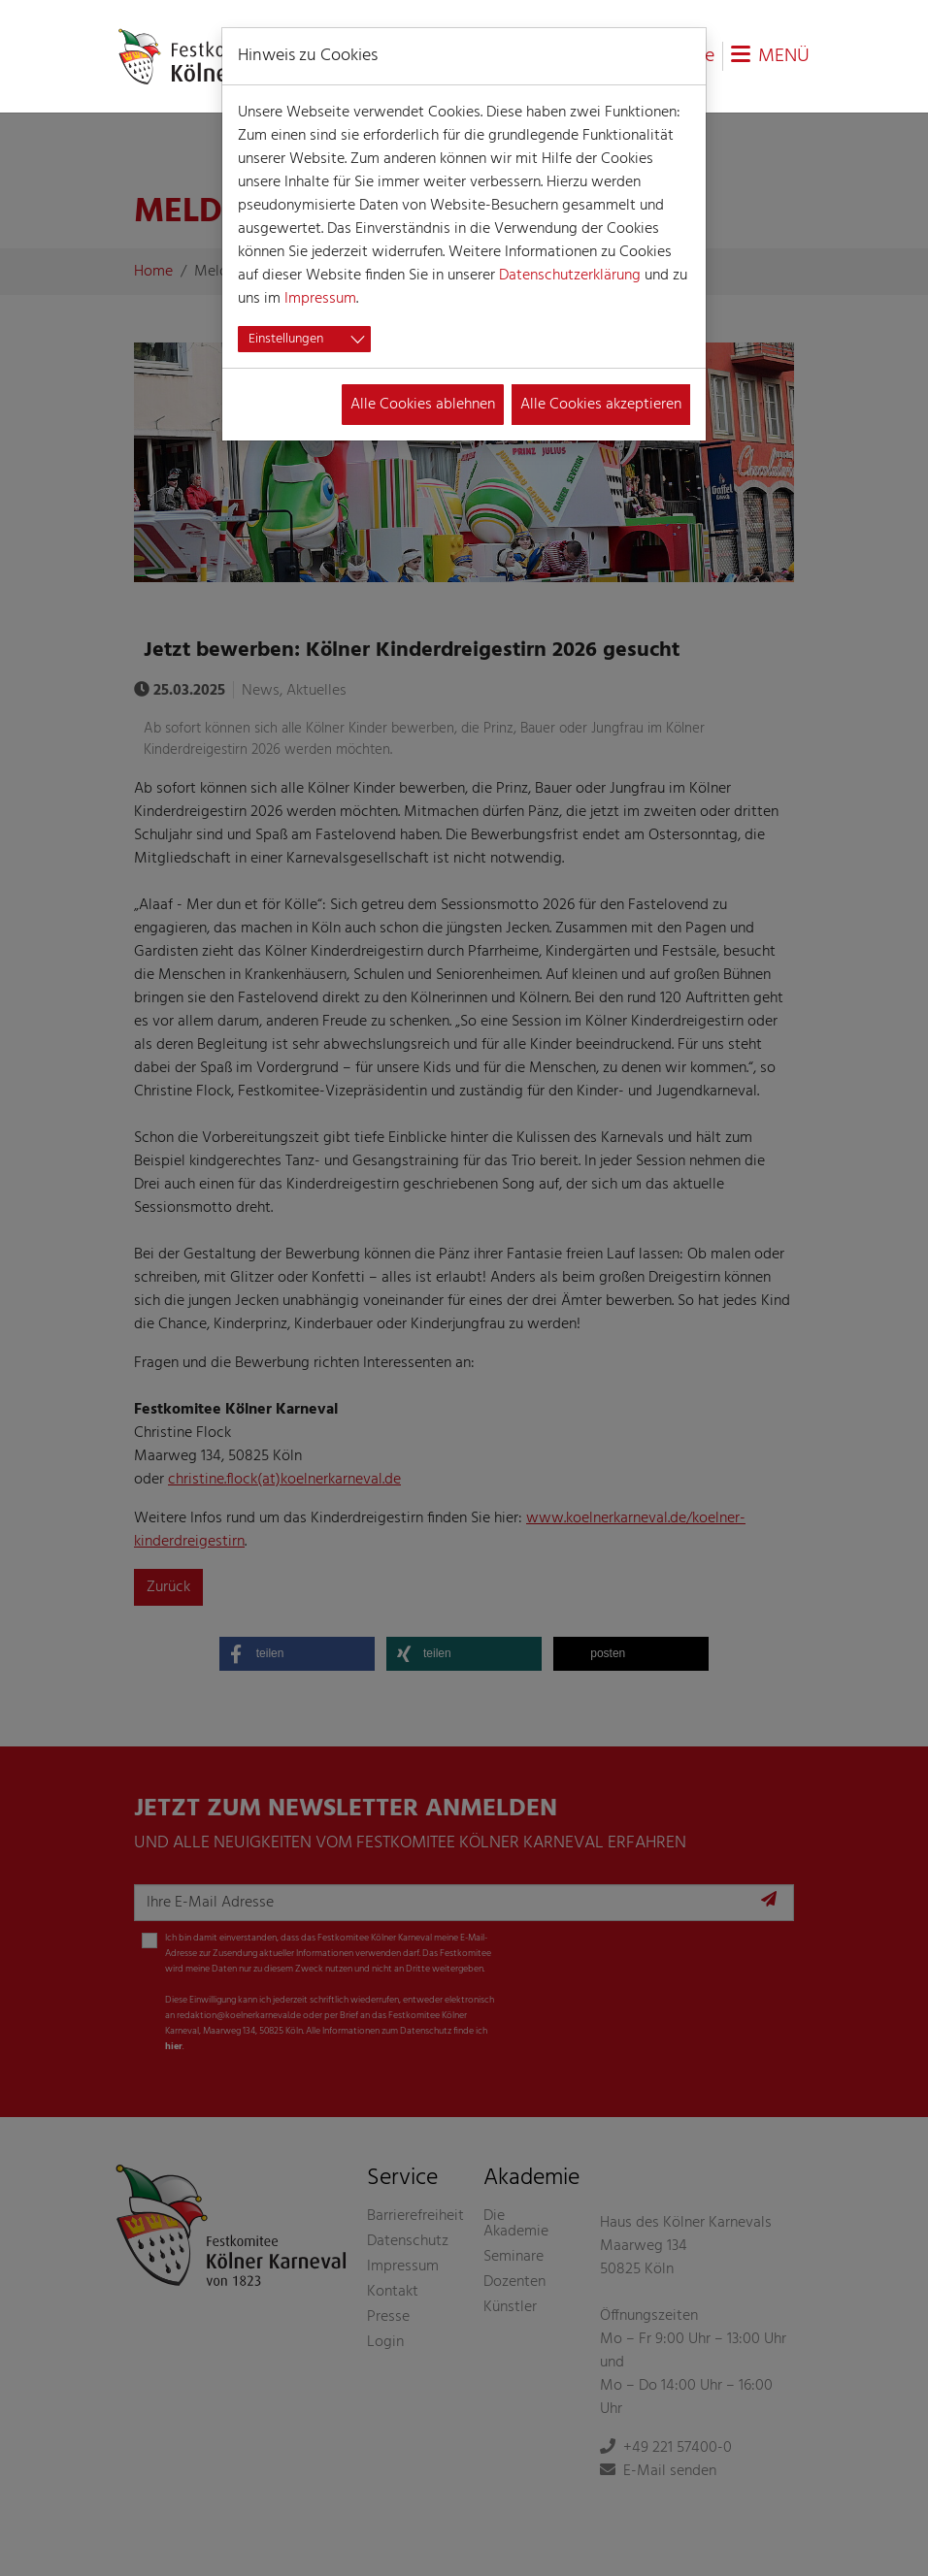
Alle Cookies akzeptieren (600, 404)
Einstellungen (286, 339)
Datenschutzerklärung (570, 275)
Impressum (320, 298)
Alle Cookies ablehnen (422, 404)
